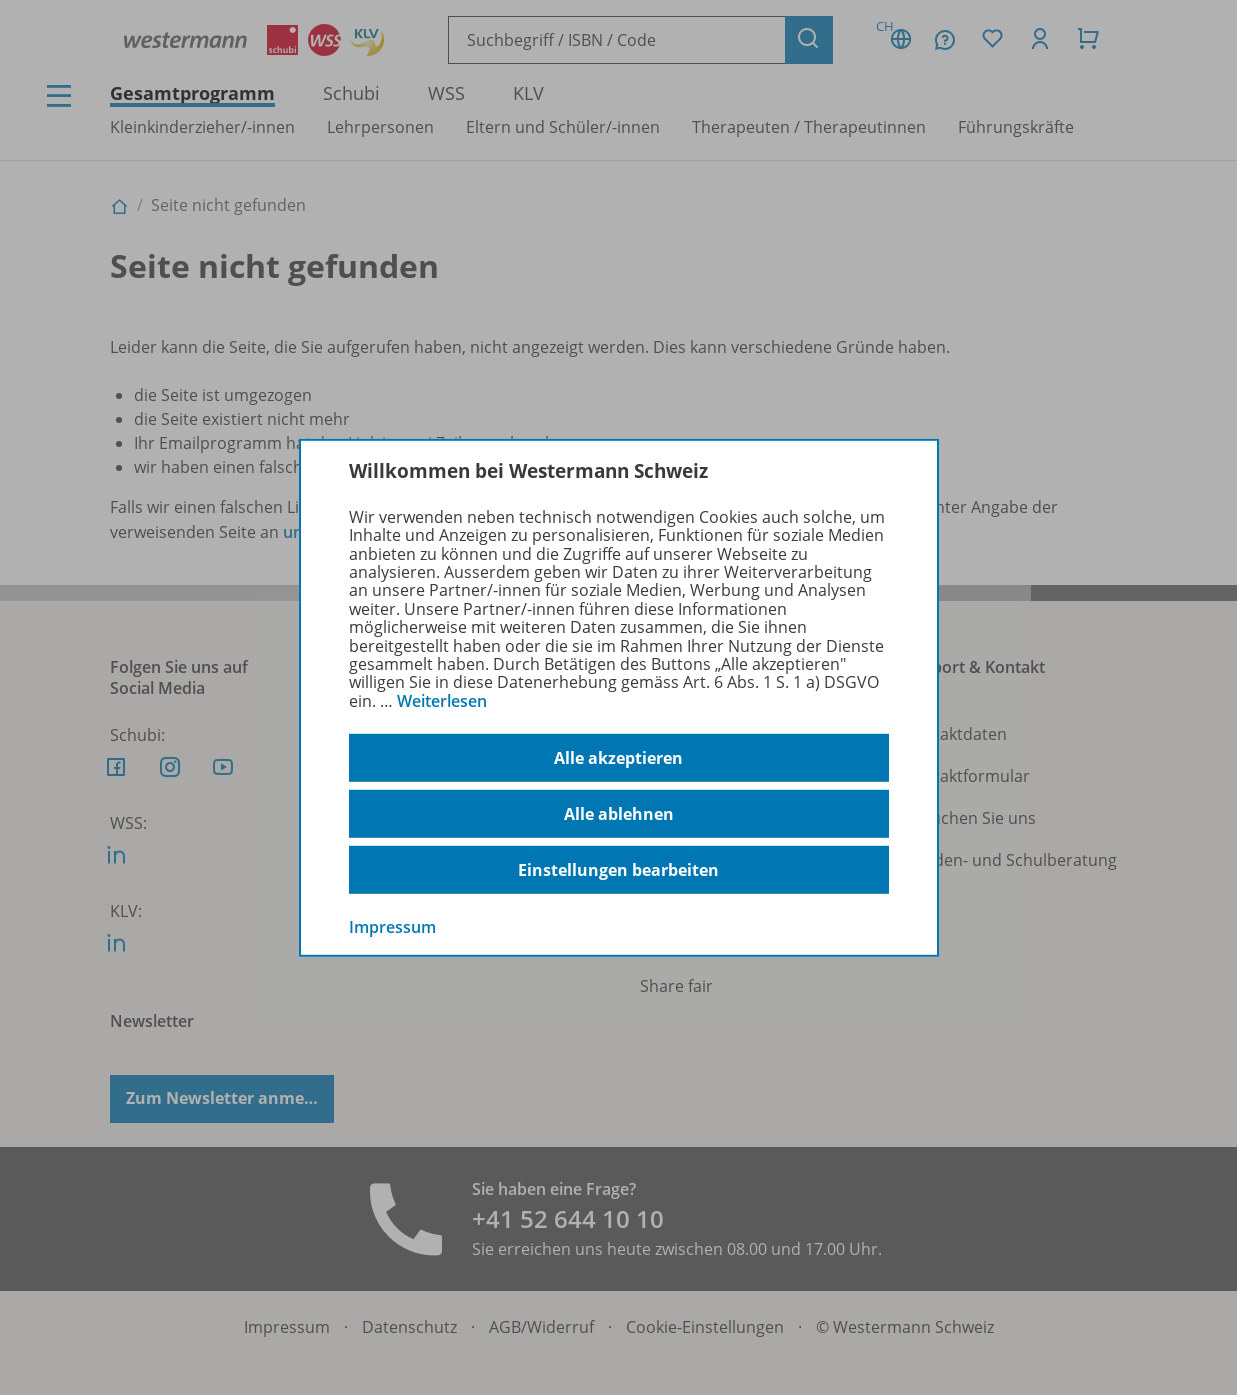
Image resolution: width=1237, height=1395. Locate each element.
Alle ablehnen (619, 814)
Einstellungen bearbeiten (618, 870)
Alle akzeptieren (618, 758)
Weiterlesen (442, 701)
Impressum (392, 927)
